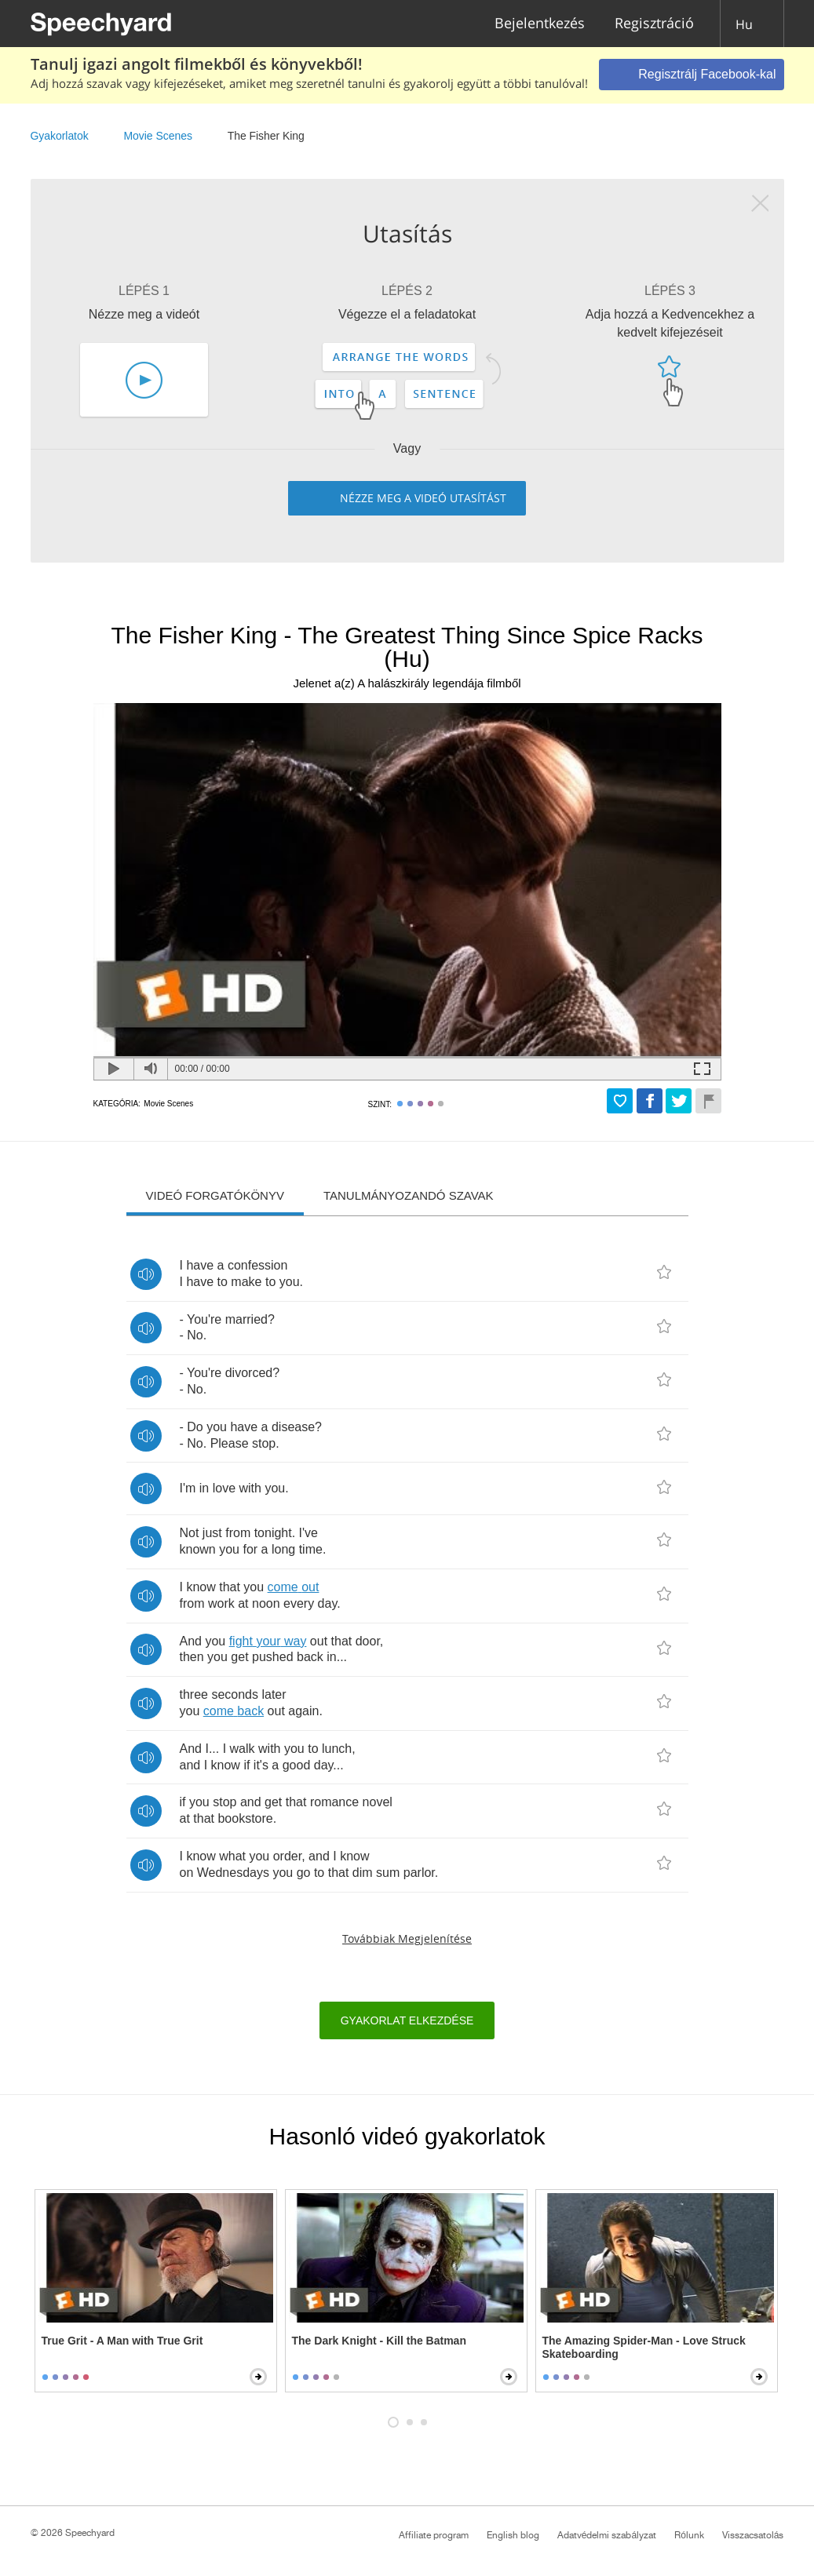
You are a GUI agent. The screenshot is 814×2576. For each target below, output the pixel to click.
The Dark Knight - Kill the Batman (379, 2340)
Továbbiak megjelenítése (407, 1938)
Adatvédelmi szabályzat (606, 2535)
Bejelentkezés (540, 24)
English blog (513, 2535)
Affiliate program (434, 2535)
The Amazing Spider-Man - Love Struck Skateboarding (644, 2347)
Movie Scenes (158, 135)
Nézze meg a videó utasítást (423, 497)
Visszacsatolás (753, 2535)
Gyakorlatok (60, 135)
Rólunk (689, 2535)
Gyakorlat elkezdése (407, 2020)
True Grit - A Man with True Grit (122, 2340)
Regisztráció (654, 24)
